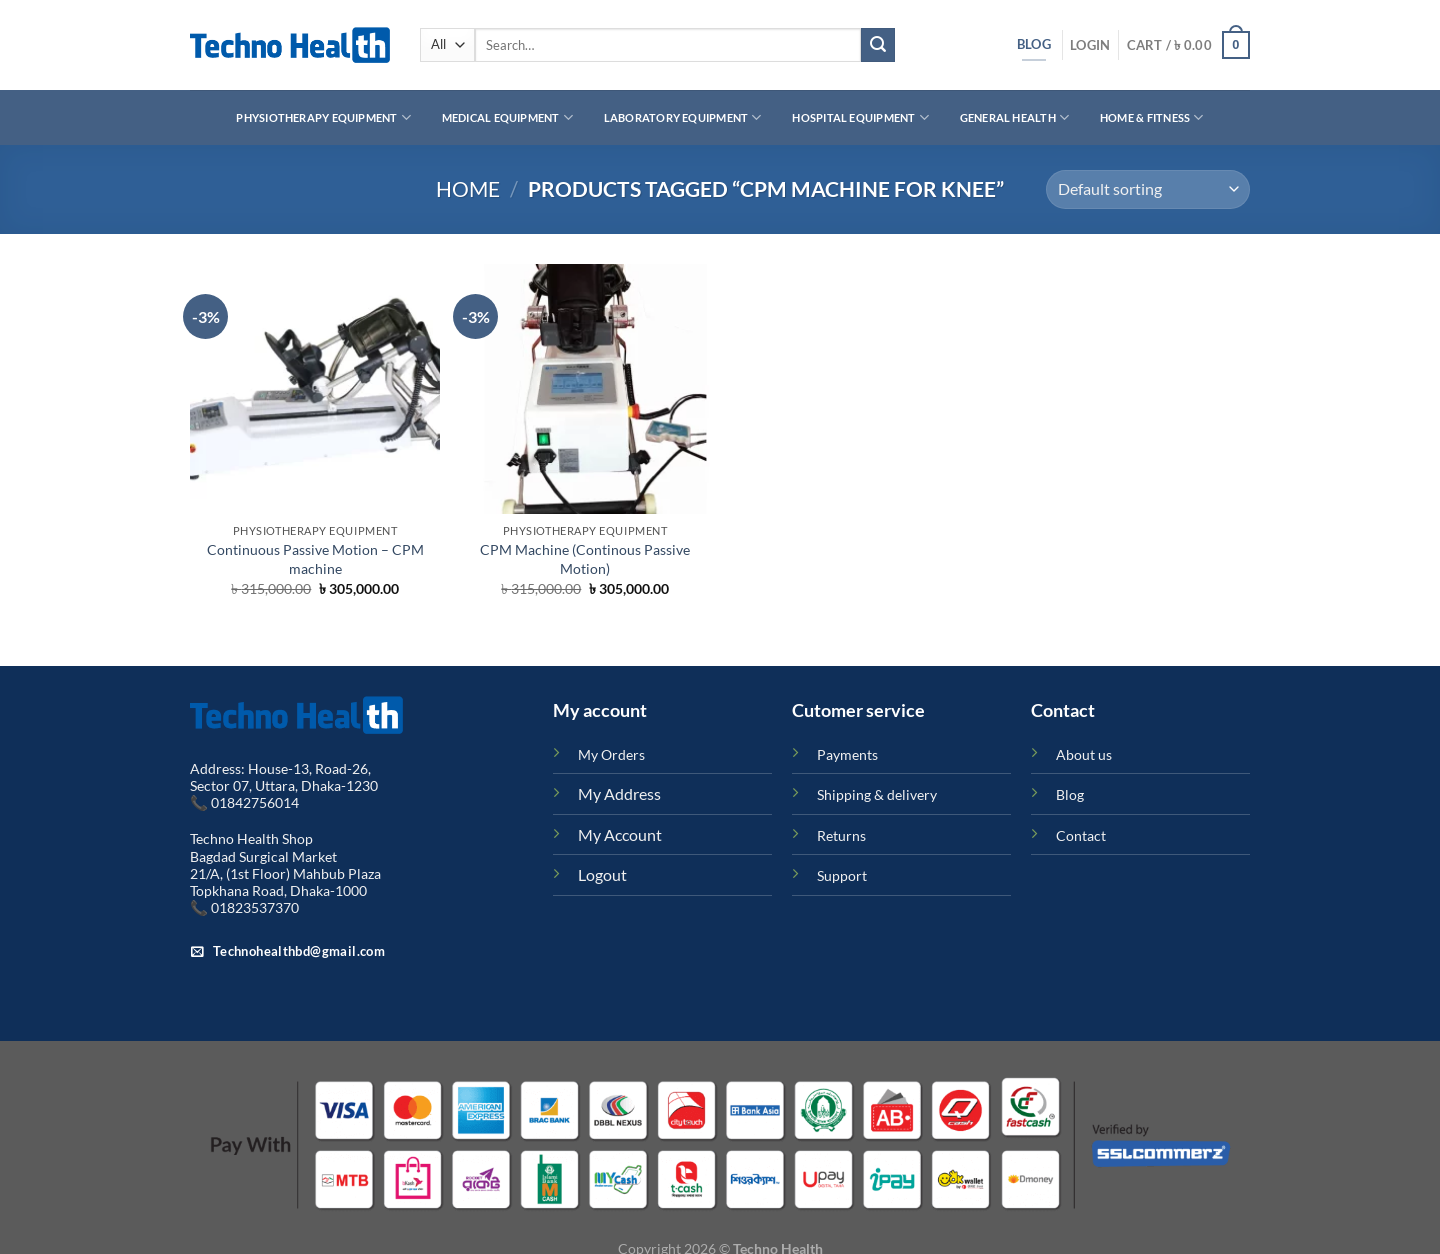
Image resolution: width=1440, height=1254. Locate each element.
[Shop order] (1148, 189)
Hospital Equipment (860, 117)
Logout (602, 874)
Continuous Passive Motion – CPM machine (315, 559)
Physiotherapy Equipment (323, 117)
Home (468, 188)
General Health (1015, 117)
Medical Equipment (507, 117)
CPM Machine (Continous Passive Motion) (585, 559)
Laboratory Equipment (683, 117)
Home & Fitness (1152, 117)
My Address (619, 793)
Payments (847, 754)
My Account (620, 834)
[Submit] (878, 45)
